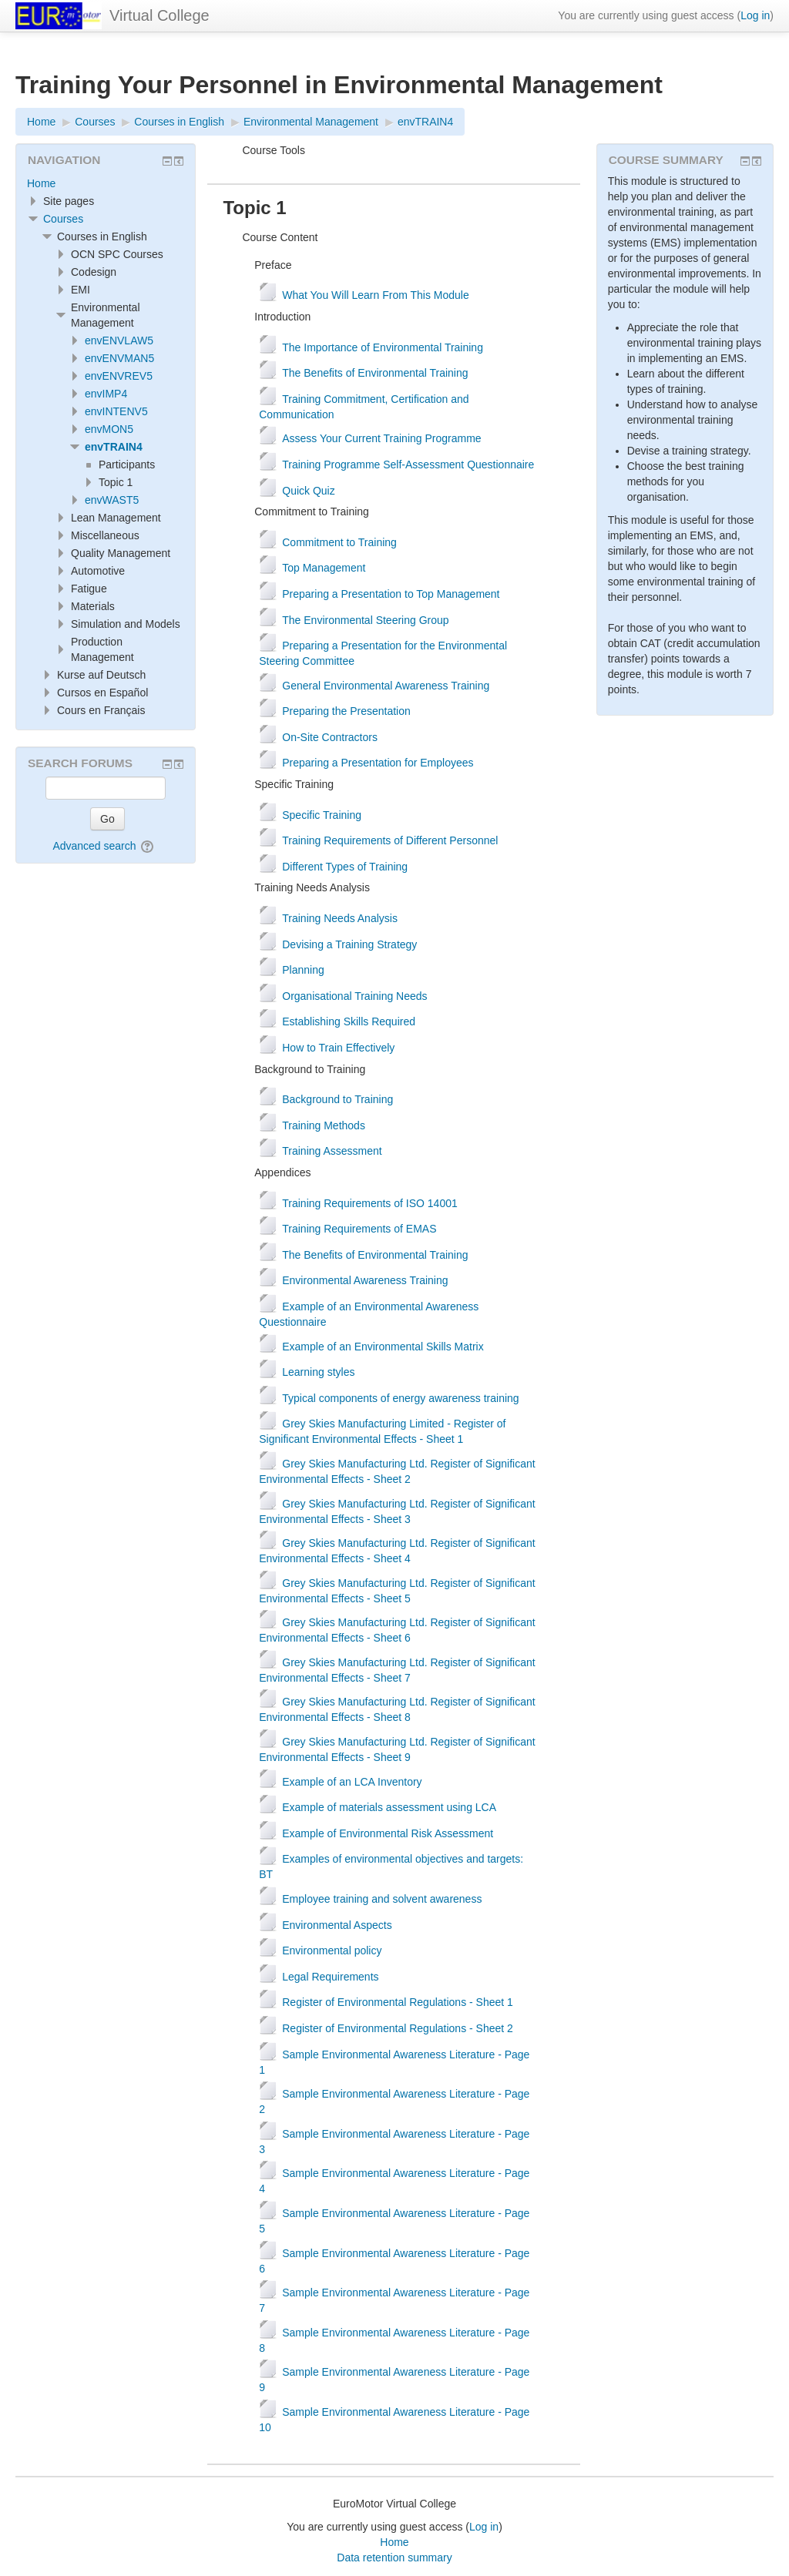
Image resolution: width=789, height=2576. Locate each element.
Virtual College (159, 15)
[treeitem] (105, 183)
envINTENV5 (116, 411)
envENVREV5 (119, 376)
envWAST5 (112, 500)
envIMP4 (106, 393)
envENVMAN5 (119, 358)
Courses (63, 219)
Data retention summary (394, 2557)
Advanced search (94, 846)
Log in (755, 15)
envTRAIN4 (114, 447)
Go (107, 819)
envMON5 (109, 429)
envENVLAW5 (119, 340)
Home (41, 183)
